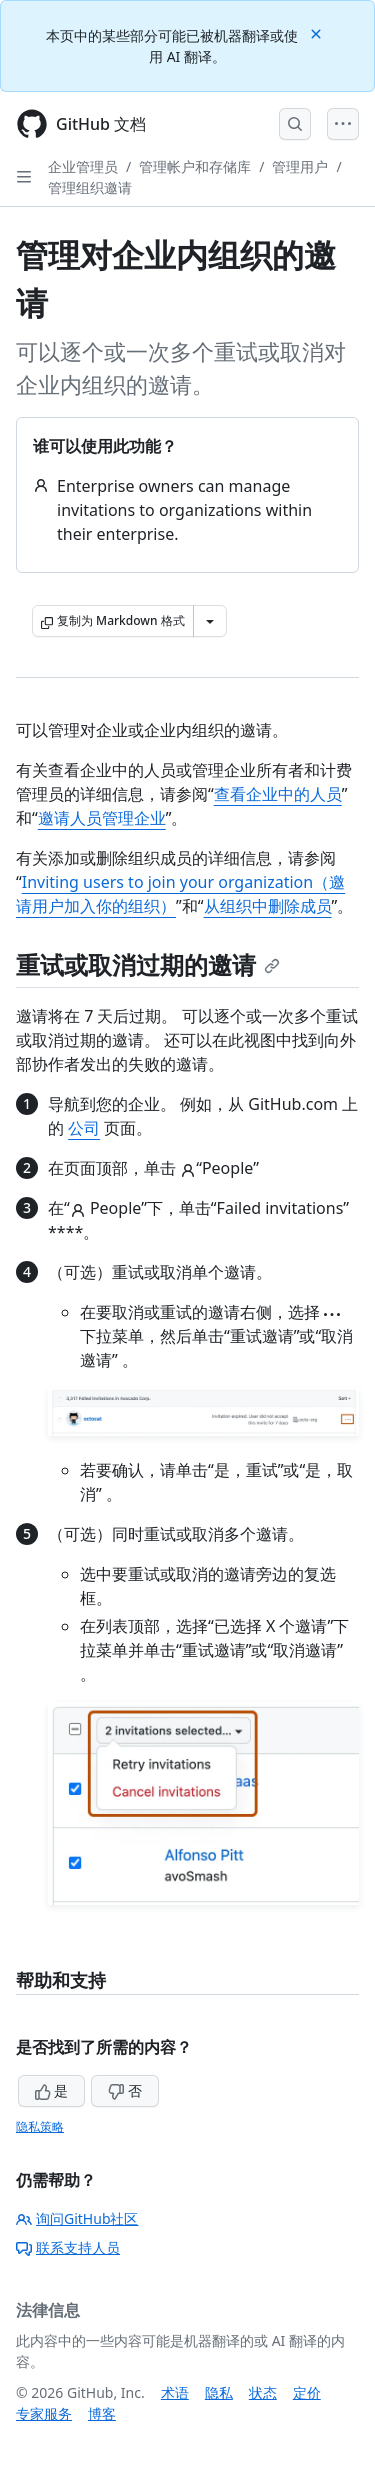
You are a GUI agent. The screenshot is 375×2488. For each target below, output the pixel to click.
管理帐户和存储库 (195, 166)
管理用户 (300, 166)
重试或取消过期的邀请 (148, 964)
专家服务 (44, 2413)
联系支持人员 (68, 2247)
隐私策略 (40, 2126)
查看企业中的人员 (278, 794)
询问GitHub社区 (77, 2218)
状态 (263, 2392)
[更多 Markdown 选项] (210, 621)
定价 (307, 2392)
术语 (175, 2392)
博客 (102, 2413)
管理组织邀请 (90, 187)
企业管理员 (83, 166)
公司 (84, 1128)
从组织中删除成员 (268, 906)
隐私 (219, 2392)
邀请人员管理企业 (102, 818)
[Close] (318, 32)
